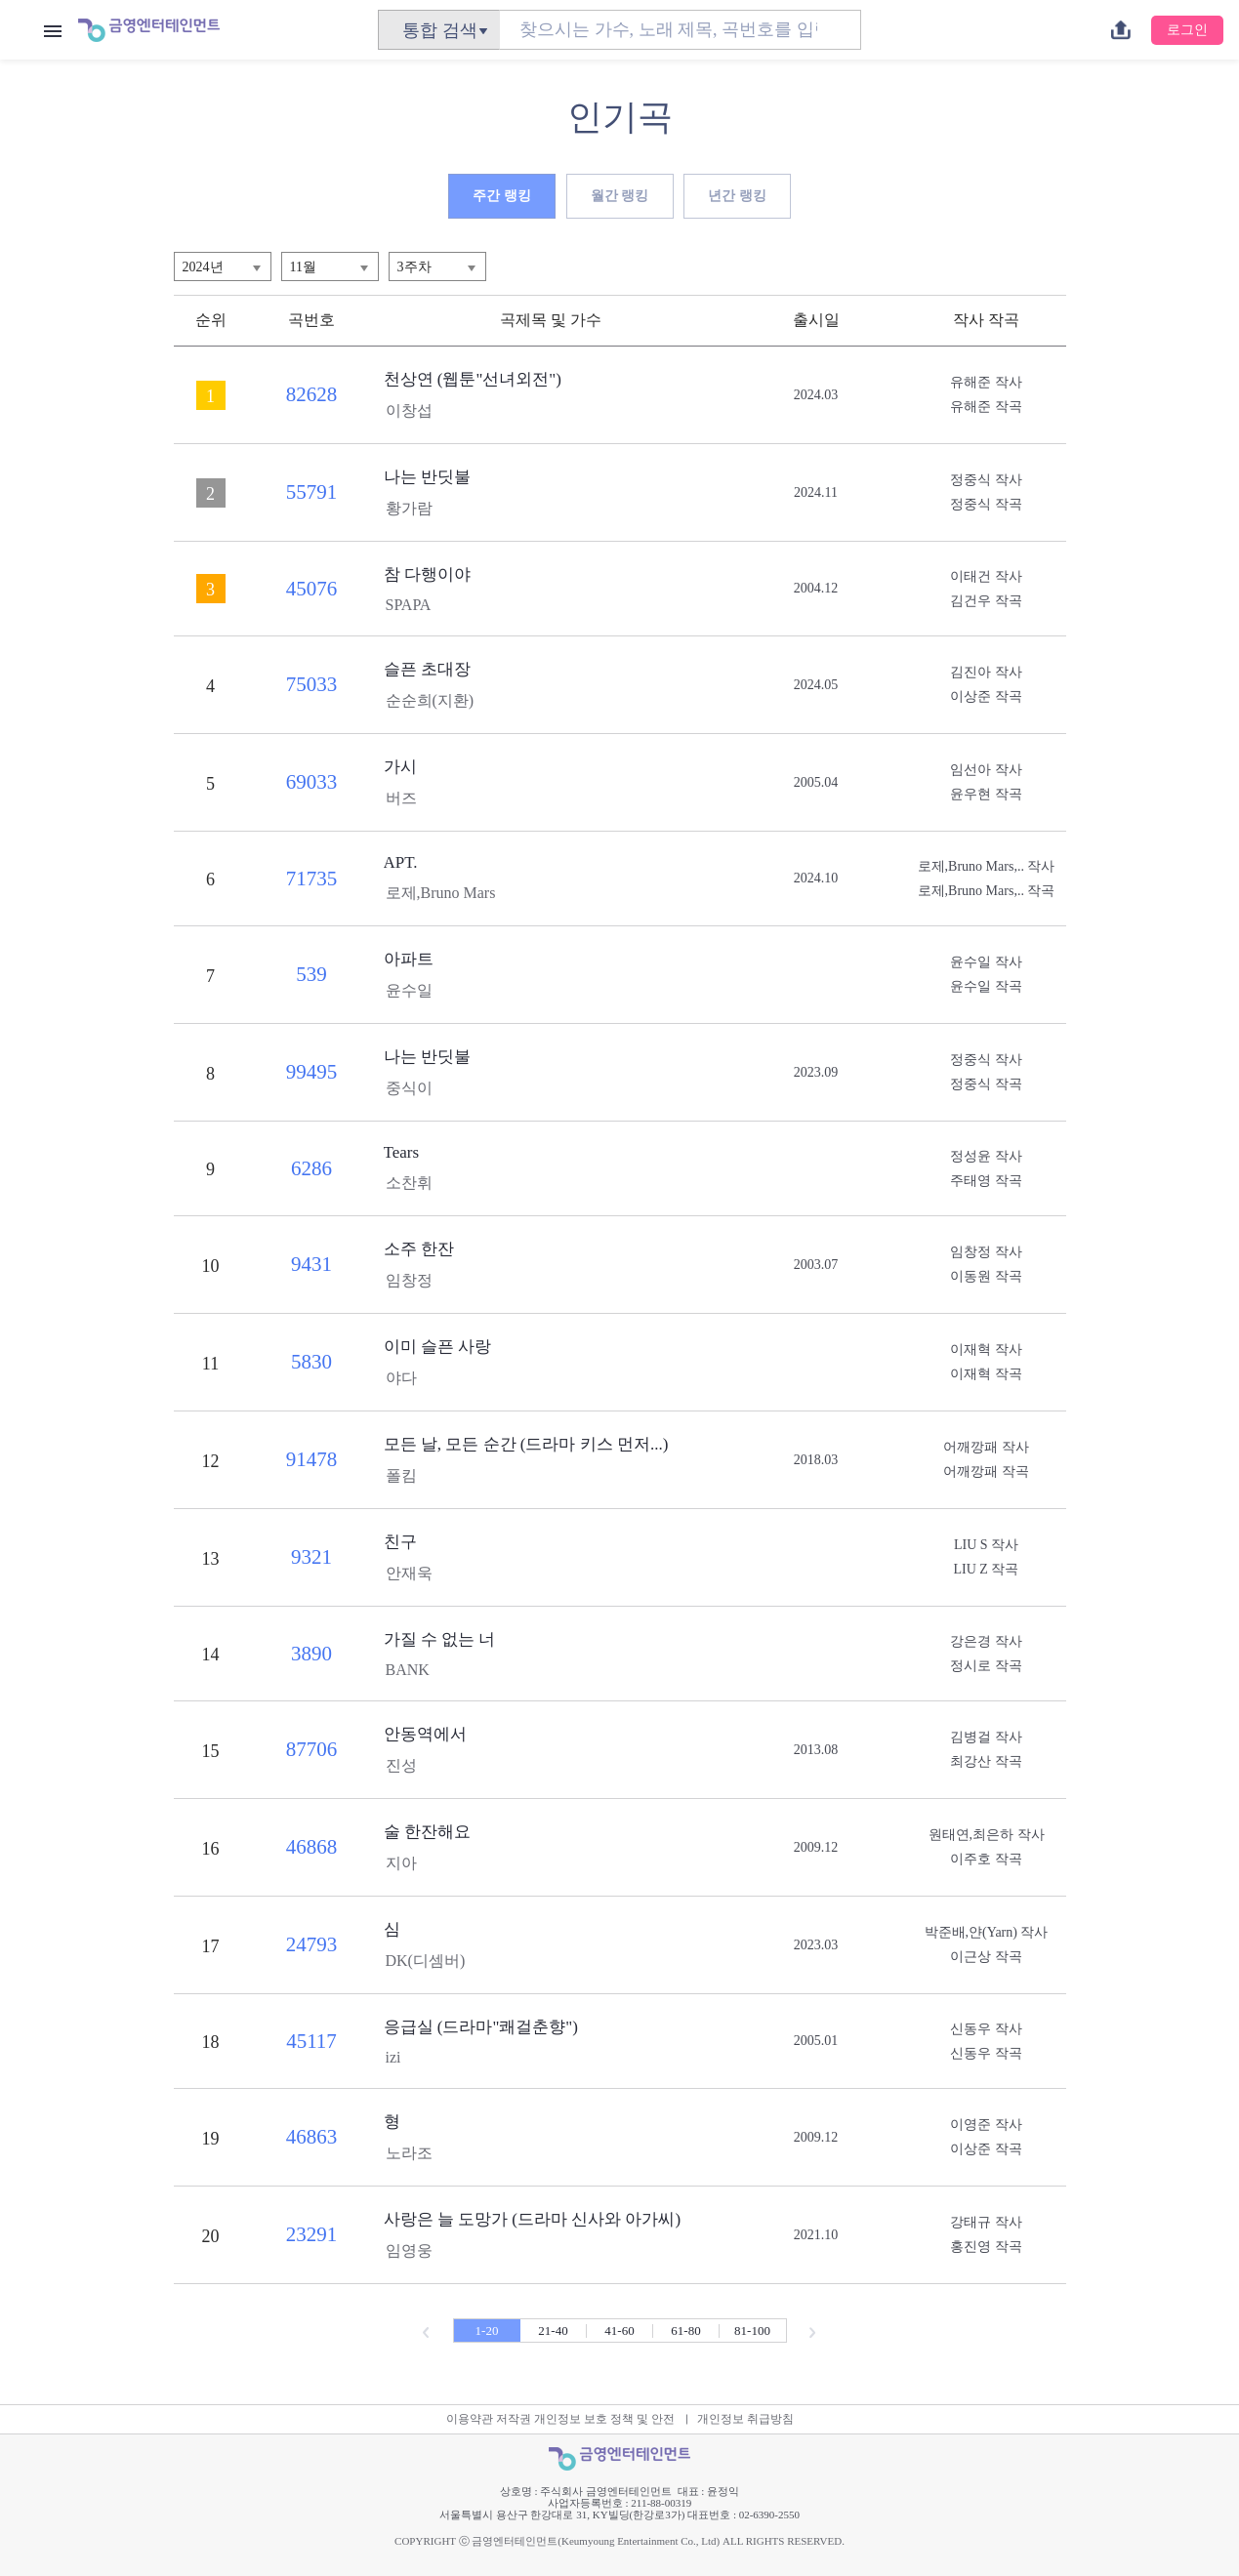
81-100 (752, 2330)
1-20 (487, 2330)
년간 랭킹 (737, 195)
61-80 (685, 2330)
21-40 (552, 2330)
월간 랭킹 (620, 195)
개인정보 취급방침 (745, 2419)
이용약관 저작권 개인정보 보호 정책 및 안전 (560, 2419)
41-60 (619, 2330)
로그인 (1187, 29)
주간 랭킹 (502, 195)
